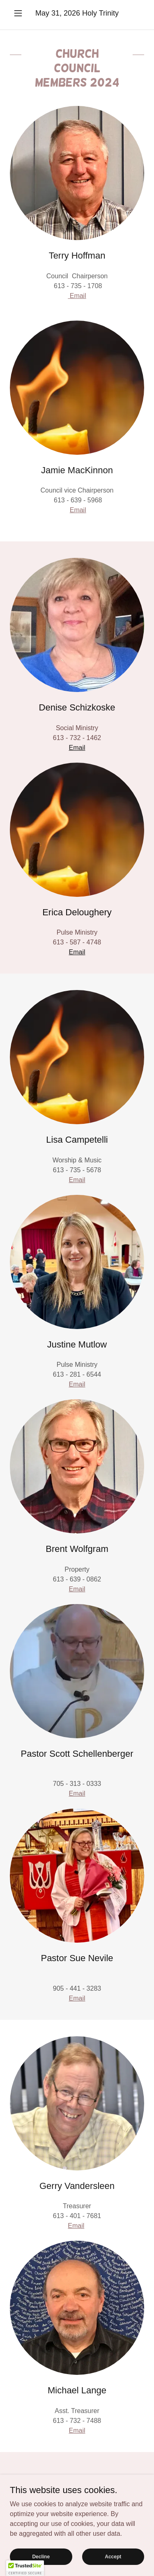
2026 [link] (72, 13)
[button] (20, 13)
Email (77, 295)
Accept (113, 2568)
